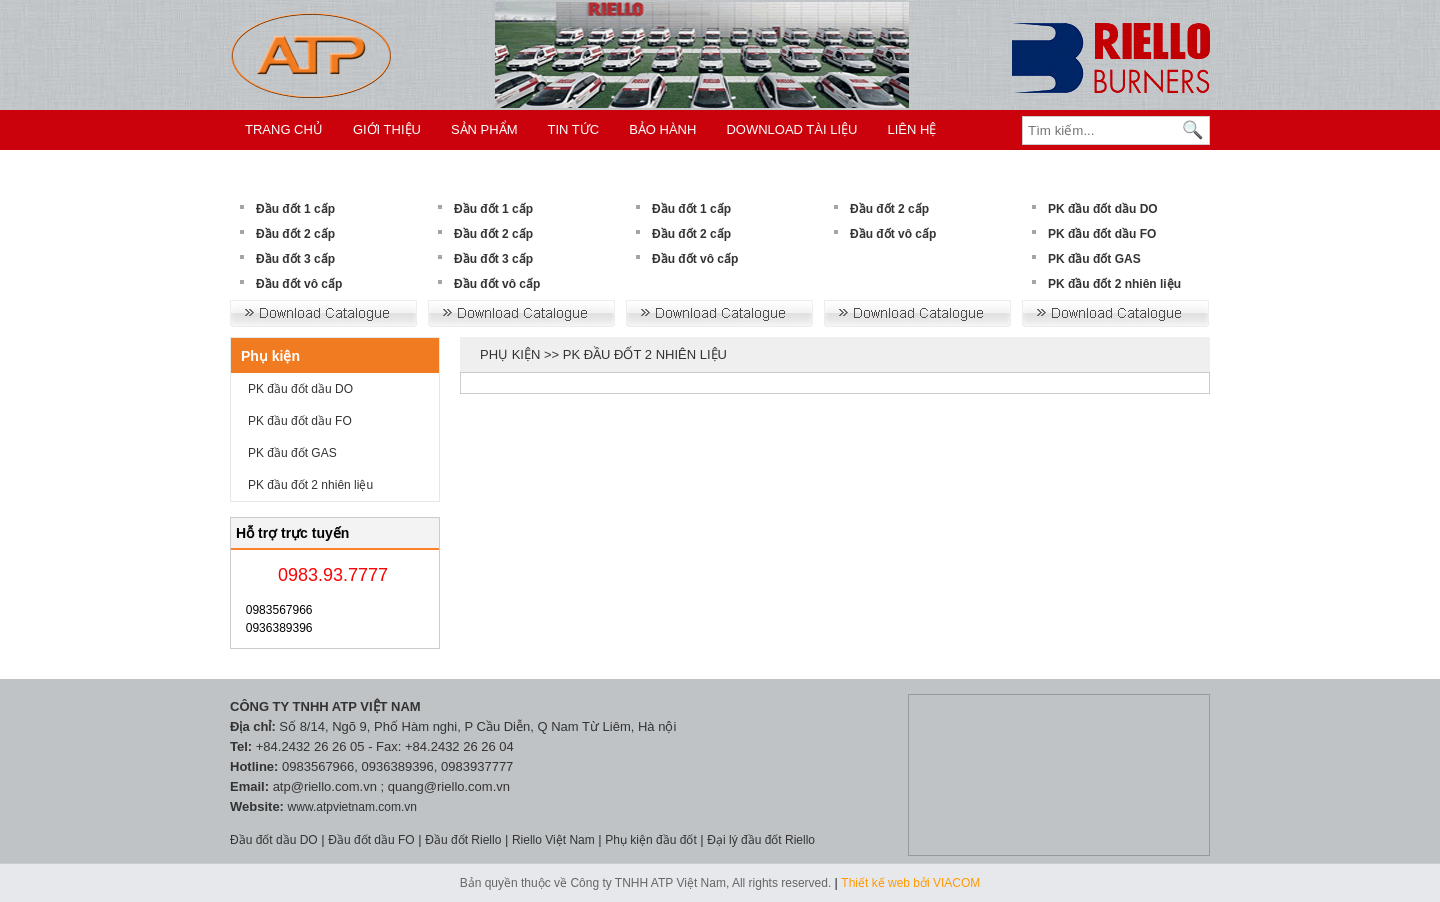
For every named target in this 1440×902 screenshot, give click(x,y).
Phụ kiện (270, 356)
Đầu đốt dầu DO (274, 840)
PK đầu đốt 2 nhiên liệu (1114, 284)
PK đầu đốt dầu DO (1103, 209)
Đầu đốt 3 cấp (295, 259)
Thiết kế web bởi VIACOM (910, 883)
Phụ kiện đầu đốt (650, 840)
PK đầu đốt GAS (1094, 259)
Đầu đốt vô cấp (299, 284)
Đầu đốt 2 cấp (295, 234)
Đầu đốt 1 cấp (295, 209)
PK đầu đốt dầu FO (1102, 234)
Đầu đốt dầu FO (371, 840)
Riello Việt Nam (553, 840)
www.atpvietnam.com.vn (352, 807)
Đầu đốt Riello (463, 840)
